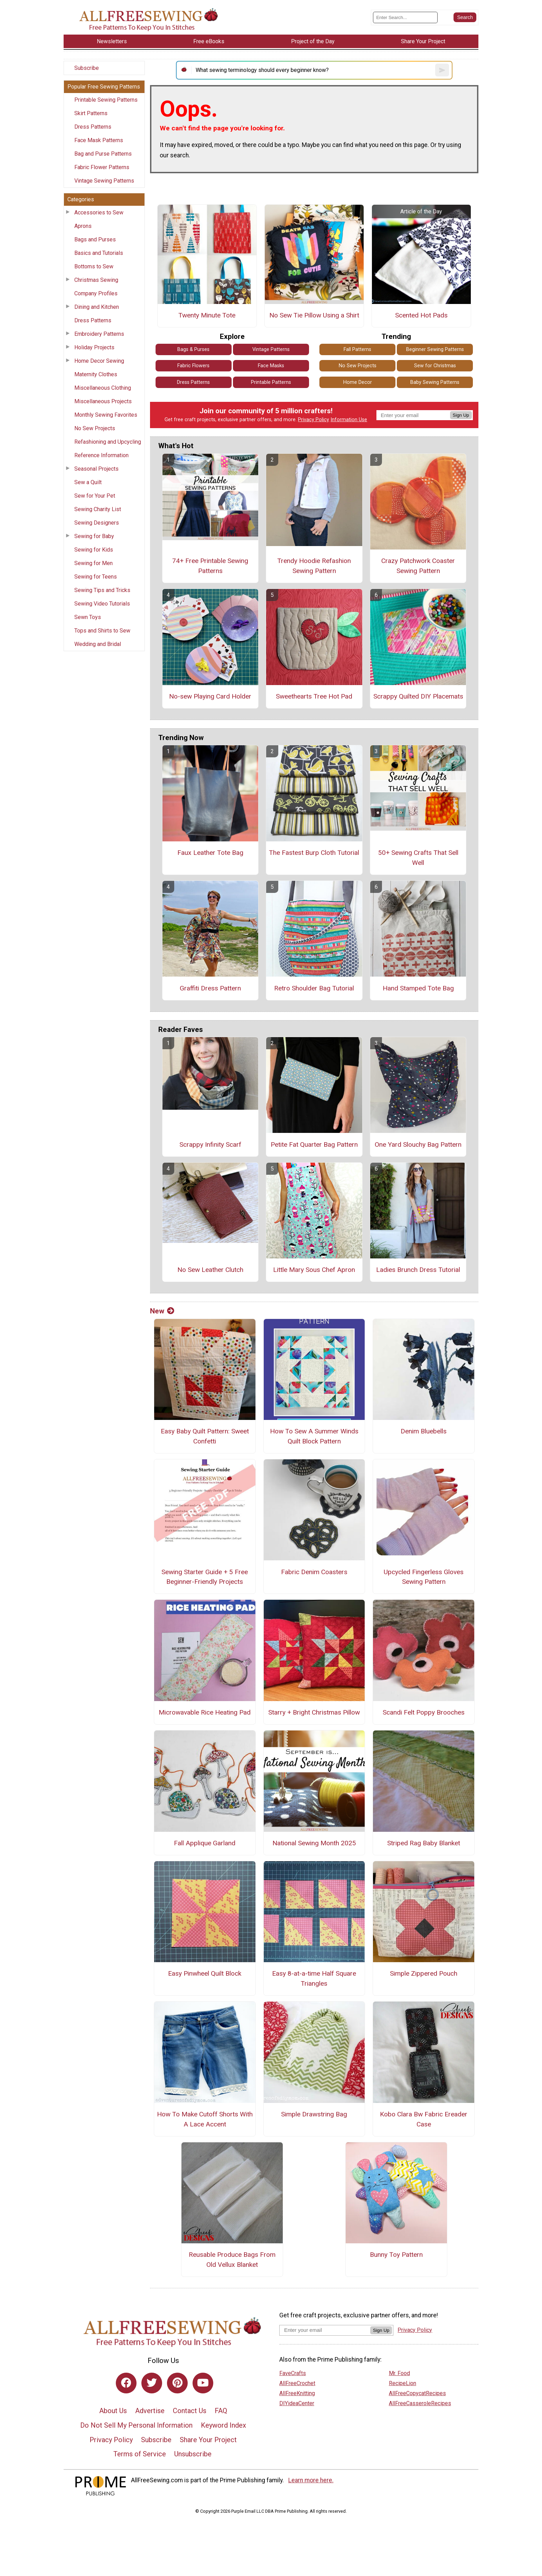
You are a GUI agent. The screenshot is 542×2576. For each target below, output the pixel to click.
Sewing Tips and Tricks (102, 590)
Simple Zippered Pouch (423, 1973)
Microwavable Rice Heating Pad (205, 1712)
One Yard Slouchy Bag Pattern (418, 1144)
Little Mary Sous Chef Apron (314, 1270)
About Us (113, 2411)
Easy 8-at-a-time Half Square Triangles (314, 1978)
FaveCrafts (292, 2373)
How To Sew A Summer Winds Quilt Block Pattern (314, 1436)
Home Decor (357, 382)
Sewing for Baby (94, 536)
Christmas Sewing (96, 280)
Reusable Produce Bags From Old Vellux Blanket (232, 2260)
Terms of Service (139, 2454)
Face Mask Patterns (98, 140)
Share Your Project (208, 2440)
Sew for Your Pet (94, 495)
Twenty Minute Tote (206, 315)
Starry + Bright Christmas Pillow (314, 1712)
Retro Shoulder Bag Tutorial (314, 988)
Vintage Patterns (271, 349)
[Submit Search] (465, 17)
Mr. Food (399, 2373)
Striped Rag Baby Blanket (423, 1843)
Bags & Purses (193, 349)
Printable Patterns (271, 382)
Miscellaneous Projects (103, 401)
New (162, 1311)
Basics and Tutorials (98, 253)
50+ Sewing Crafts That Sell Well (418, 858)
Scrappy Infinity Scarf (210, 1144)
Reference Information (101, 455)
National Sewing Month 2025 (314, 1843)
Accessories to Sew (98, 212)
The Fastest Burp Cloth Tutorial (314, 853)
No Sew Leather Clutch (210, 1270)
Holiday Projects (94, 347)
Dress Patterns (92, 126)
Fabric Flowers (193, 366)
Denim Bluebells (424, 1431)
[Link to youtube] (203, 2383)
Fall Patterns (357, 349)
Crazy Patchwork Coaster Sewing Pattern (418, 566)
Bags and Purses (95, 239)
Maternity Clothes (95, 374)
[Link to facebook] (126, 2383)
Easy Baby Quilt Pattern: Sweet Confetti (205, 1436)
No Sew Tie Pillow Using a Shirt (314, 315)
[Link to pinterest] (177, 2383)
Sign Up (461, 415)
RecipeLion (402, 2383)
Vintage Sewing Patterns (104, 180)
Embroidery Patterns (99, 334)
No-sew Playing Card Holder (210, 696)
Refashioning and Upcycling (107, 441)
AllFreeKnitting (297, 2393)
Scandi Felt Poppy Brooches (424, 1712)
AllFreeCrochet (297, 2383)
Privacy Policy (313, 420)
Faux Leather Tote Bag (210, 853)
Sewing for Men (93, 563)
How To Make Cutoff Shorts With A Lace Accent (205, 2119)
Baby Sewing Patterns (434, 382)
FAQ (221, 2411)
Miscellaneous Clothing (102, 388)
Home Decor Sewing (99, 361)
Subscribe (86, 68)
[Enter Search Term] (405, 17)
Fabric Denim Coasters (314, 1572)
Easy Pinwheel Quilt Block (204, 1973)
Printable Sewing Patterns (106, 99)
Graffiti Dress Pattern (210, 988)
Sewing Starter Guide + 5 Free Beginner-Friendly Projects (204, 1577)
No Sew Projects (94, 428)
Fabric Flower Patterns (101, 167)
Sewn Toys (87, 617)
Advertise (150, 2411)
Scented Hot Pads (421, 315)
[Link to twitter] (151, 2383)
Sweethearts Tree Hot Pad (314, 696)
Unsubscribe (193, 2454)
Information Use (348, 420)
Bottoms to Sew (93, 266)
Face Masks (271, 366)
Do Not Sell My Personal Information (136, 2425)
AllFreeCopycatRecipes (417, 2393)
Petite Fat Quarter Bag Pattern (314, 1144)
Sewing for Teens (95, 576)
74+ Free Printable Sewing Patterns (210, 566)
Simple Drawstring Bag (314, 2114)
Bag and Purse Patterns (103, 153)
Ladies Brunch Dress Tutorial (418, 1270)
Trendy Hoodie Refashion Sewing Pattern (314, 566)
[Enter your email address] (325, 2330)
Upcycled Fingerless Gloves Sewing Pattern (424, 1577)
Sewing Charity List (97, 509)
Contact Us (189, 2411)
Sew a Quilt (88, 482)
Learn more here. (311, 2480)
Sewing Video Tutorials (102, 603)
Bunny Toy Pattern (396, 2255)
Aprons (83, 226)
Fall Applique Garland (204, 1843)
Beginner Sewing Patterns (435, 349)
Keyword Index (223, 2425)
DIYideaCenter (296, 2403)
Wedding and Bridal (97, 644)
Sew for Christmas (435, 366)
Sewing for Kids (93, 549)
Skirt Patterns (91, 113)
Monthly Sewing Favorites (105, 415)
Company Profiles (96, 293)
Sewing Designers (96, 522)
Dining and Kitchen (96, 307)
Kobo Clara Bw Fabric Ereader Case (423, 2119)
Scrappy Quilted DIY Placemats (418, 696)
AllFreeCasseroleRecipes (420, 2403)
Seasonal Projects (96, 468)
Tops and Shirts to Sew (102, 630)
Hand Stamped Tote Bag (418, 988)
